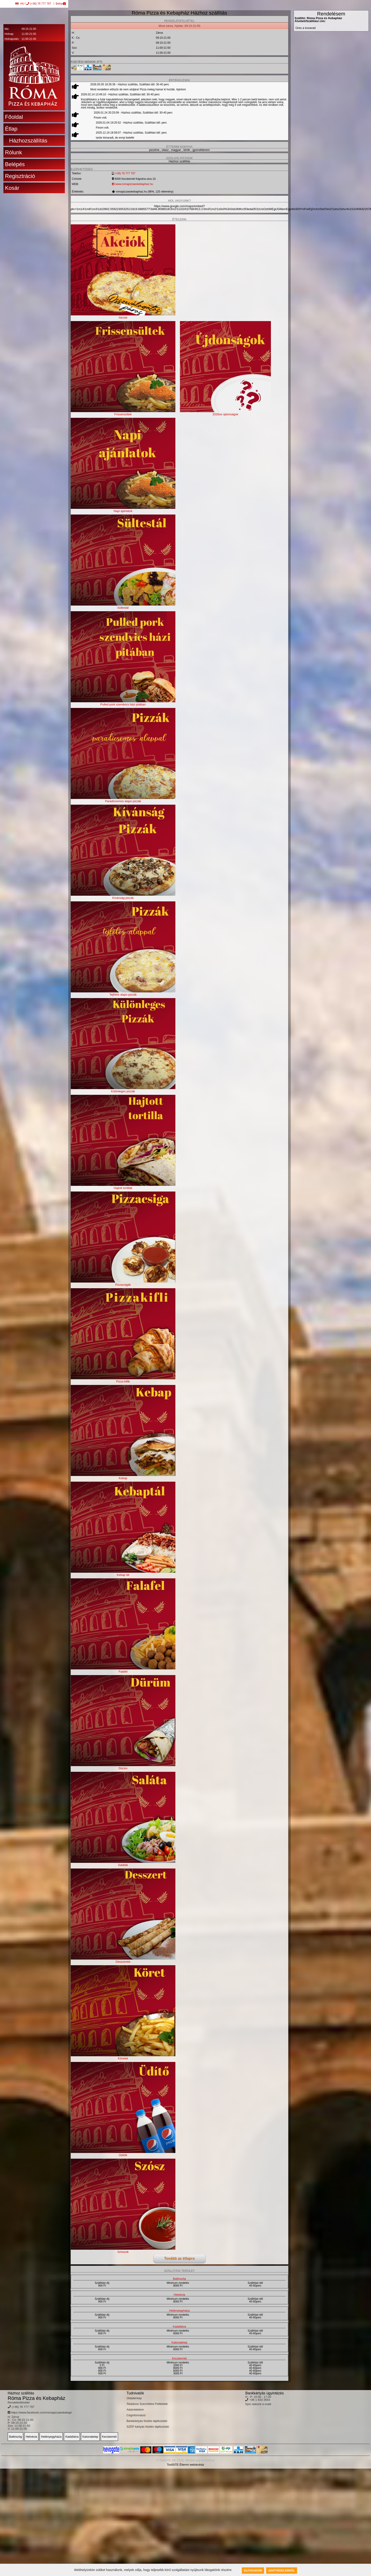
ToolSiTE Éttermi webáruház (185, 2464)
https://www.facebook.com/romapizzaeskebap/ (40, 2412)
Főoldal (14, 117)
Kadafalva (179, 2326)
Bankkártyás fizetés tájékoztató (146, 2421)
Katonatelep (179, 2342)
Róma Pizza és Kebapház (36, 2398)
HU (19, 3)
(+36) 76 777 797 (38, 3)
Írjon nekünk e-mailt (258, 2404)
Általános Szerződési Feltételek (147, 2404)
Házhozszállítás (28, 140)
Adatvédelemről (281, 2570)
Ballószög (179, 2278)
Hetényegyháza (179, 2310)
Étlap (11, 129)
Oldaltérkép (133, 2398)
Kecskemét (179, 2358)
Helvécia (179, 2294)
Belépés (60, 3)
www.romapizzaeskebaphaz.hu (132, 184)
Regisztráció (20, 176)
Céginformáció (136, 2415)
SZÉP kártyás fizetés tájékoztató (147, 2426)
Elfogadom (253, 2570)
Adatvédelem (135, 2409)
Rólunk (13, 152)
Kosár (12, 188)
